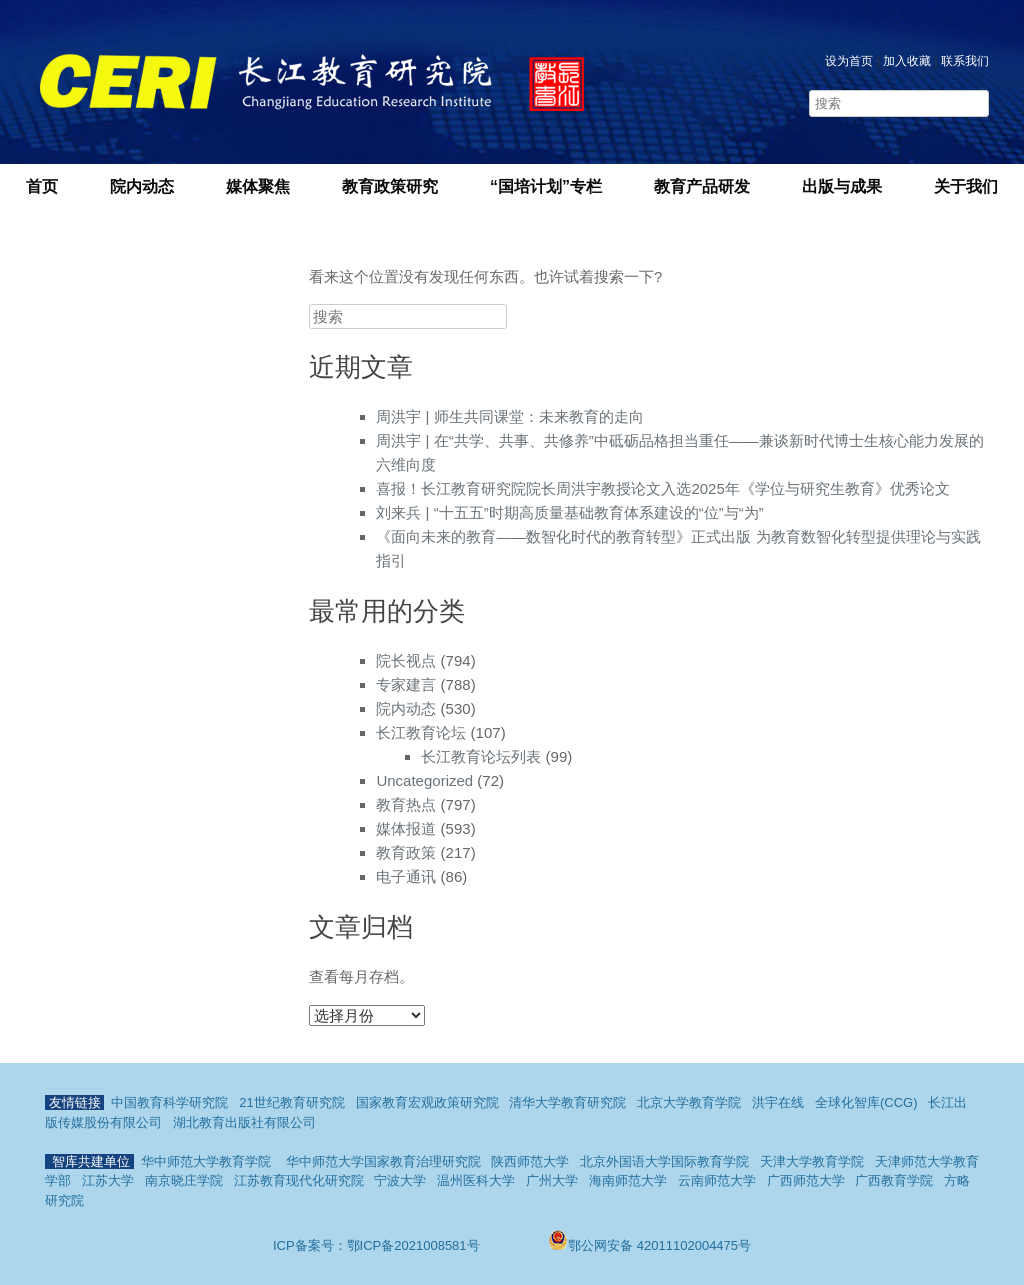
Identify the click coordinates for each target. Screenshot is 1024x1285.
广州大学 (552, 1180)
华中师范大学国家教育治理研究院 (383, 1161)
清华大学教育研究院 (567, 1102)
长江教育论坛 (421, 732)
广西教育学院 (894, 1180)
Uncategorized (424, 780)
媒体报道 (406, 828)
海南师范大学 (628, 1180)
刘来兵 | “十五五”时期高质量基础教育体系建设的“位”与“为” (569, 512)
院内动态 (142, 186)
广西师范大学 (806, 1180)
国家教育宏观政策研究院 (427, 1102)
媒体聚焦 (258, 186)
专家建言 (406, 684)
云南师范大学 (717, 1180)
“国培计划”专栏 (546, 186)
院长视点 (406, 660)
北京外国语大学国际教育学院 (664, 1161)
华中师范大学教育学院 (206, 1161)
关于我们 (966, 186)
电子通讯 (406, 876)
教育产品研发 (702, 186)
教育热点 (406, 804)
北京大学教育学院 (689, 1102)
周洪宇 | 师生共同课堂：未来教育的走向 (509, 416)
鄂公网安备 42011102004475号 (649, 1245)
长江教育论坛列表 (481, 756)
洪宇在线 (778, 1102)
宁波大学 (400, 1180)
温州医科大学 (476, 1180)
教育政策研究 (390, 186)
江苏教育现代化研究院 (299, 1180)
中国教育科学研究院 (169, 1102)
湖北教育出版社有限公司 (244, 1122)
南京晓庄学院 (184, 1180)
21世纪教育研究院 (291, 1102)
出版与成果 (842, 186)
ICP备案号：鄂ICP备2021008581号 (378, 1245)
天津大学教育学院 (812, 1161)
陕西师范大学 (530, 1161)
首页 (42, 186)
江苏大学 (108, 1180)
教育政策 (406, 852)
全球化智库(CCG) (866, 1102)
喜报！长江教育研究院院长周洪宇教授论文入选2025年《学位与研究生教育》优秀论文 (662, 488)
